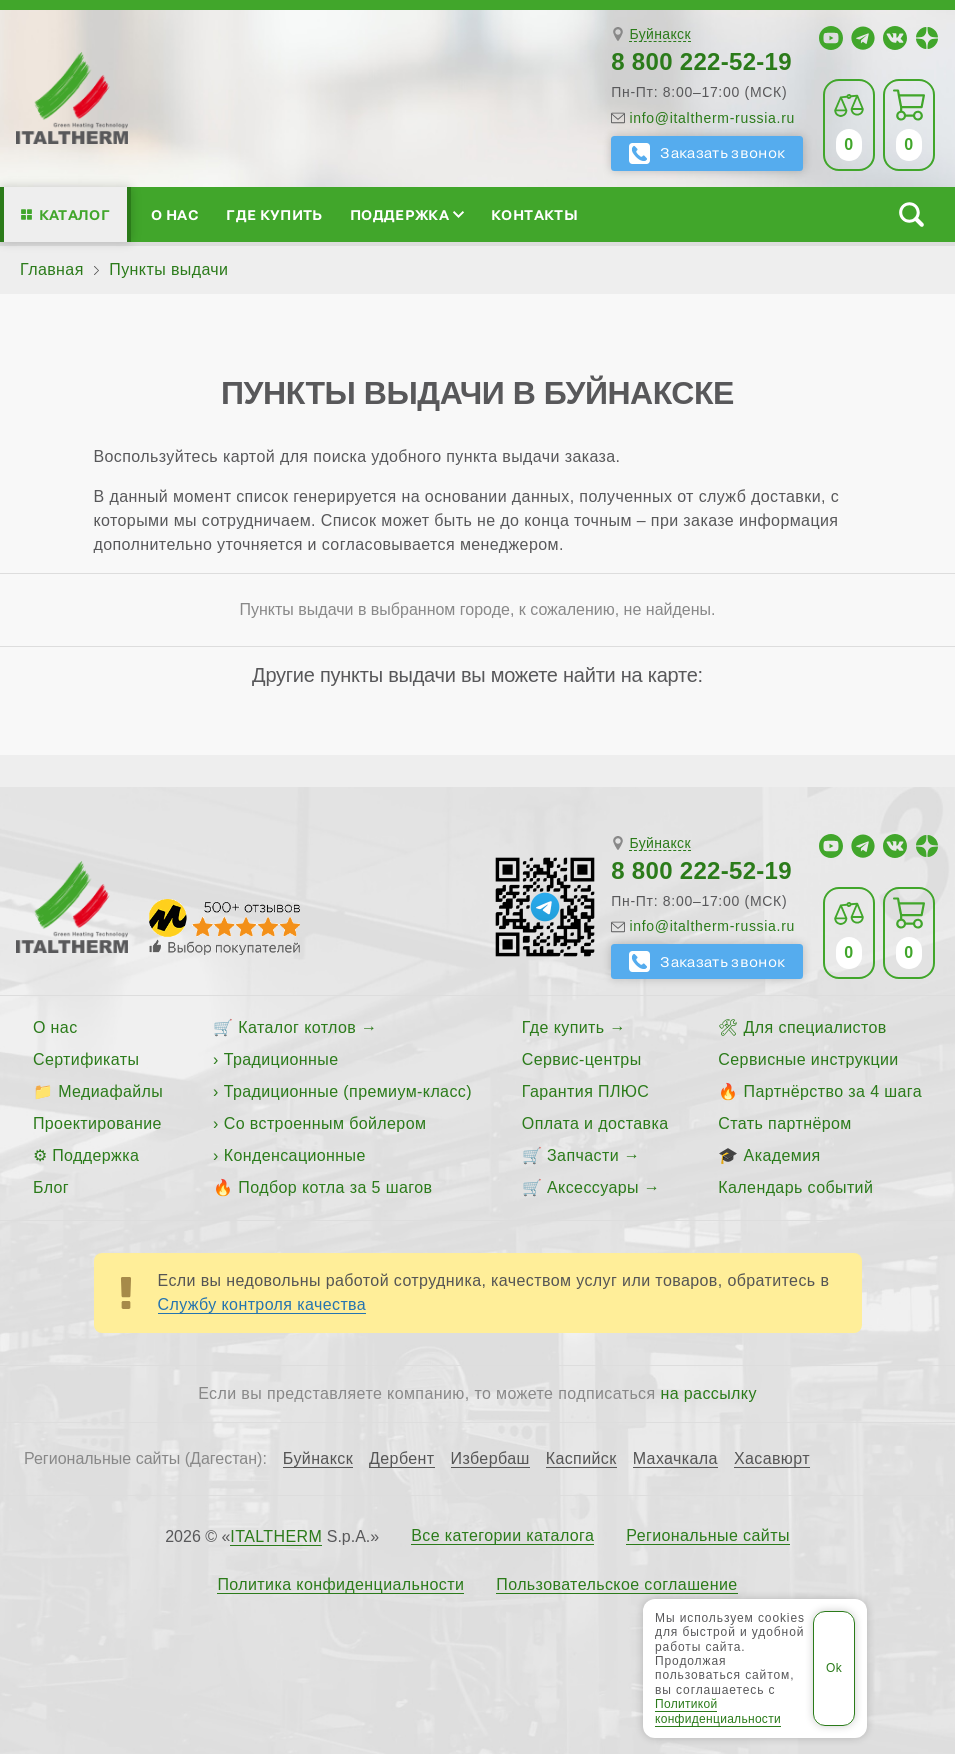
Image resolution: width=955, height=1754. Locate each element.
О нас (175, 214)
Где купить (274, 214)
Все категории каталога (502, 1536)
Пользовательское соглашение (616, 1585)
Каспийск (581, 1459)
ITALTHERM (276, 1536)
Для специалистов (815, 1027)
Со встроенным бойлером (325, 1123)
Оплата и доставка (595, 1123)
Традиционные (281, 1059)
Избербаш (490, 1459)
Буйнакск (659, 34)
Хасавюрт (772, 1459)
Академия (782, 1155)
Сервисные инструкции (808, 1059)
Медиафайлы (110, 1091)
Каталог (74, 214)
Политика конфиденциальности (340, 1585)
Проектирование (97, 1123)
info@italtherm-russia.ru (712, 118)
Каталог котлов (297, 1027)
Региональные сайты (708, 1536)
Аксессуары (593, 1187)
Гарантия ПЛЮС (585, 1091)
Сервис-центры (582, 1059)
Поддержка (407, 214)
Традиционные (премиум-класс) (348, 1091)
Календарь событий (795, 1187)
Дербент (401, 1459)
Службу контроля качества (262, 1304)
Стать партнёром (784, 1123)
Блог (51, 1187)
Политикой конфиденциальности (718, 1711)
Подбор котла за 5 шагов (335, 1187)
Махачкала (675, 1459)
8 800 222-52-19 (701, 61)
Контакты (534, 214)
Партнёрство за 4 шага (833, 1091)
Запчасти (583, 1155)
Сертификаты (86, 1059)
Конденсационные (295, 1155)
